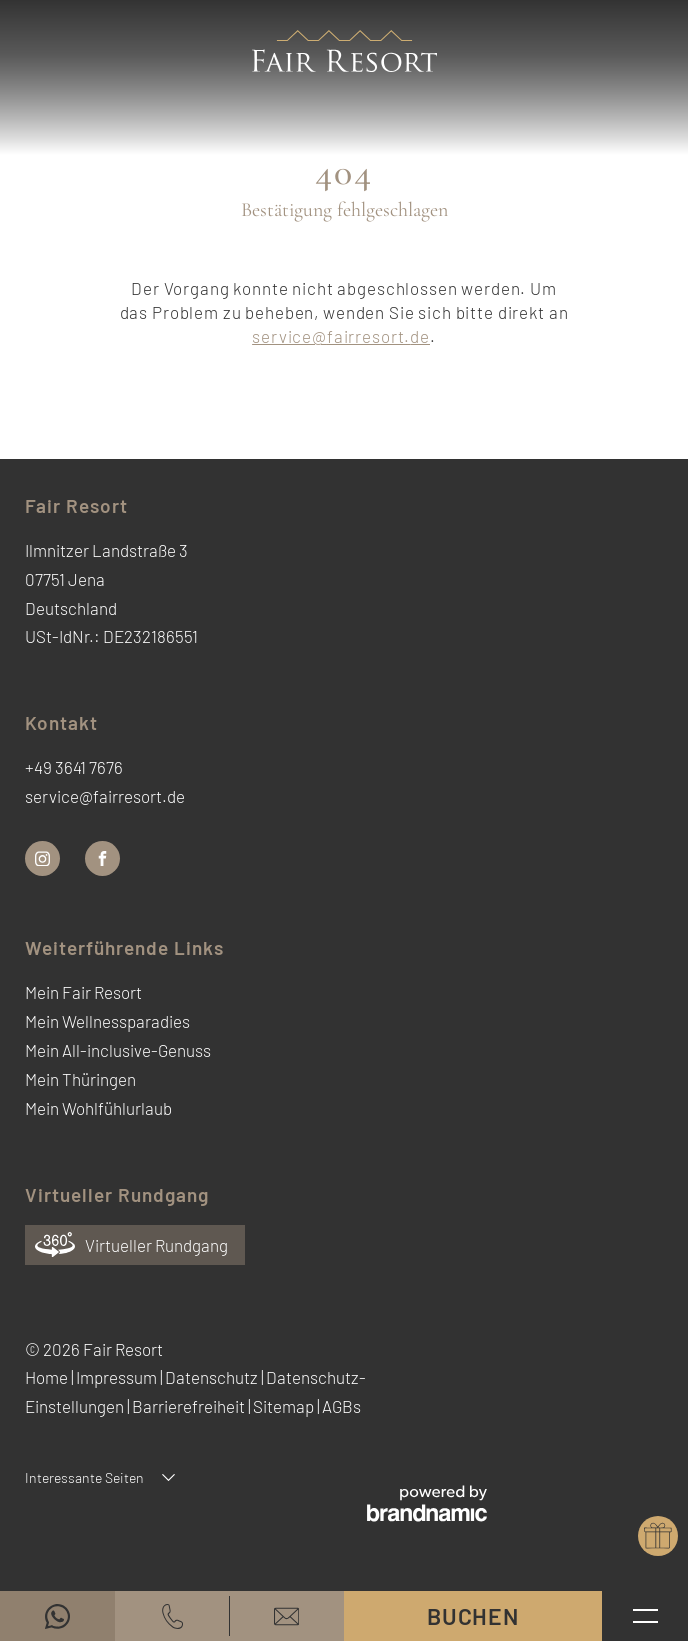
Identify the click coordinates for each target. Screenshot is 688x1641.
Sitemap (285, 1406)
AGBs (341, 1406)
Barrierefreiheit (190, 1406)
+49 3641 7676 (74, 767)
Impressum (118, 1377)
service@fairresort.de (341, 336)
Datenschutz (213, 1377)
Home (48, 1377)
